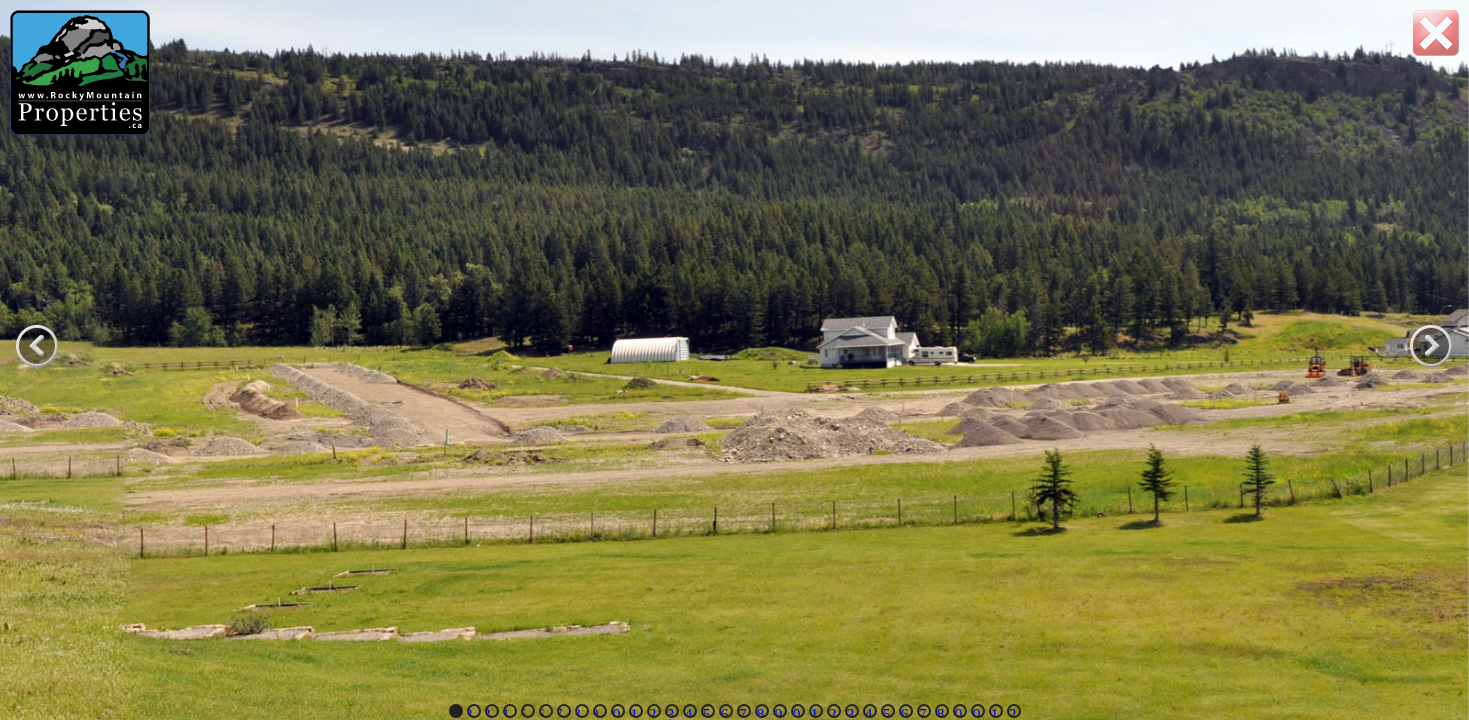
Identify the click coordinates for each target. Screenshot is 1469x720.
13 (670, 712)
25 (886, 712)
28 (940, 712)
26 (904, 712)
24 (868, 712)
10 (616, 712)
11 (634, 712)
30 (976, 712)
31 (994, 712)
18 (760, 712)
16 (724, 712)
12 (652, 712)
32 (1012, 712)
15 (706, 712)
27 (922, 712)
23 (850, 712)
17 (742, 712)
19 (778, 712)
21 (814, 712)
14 (688, 712)
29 (958, 712)
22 (832, 712)
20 (796, 712)
